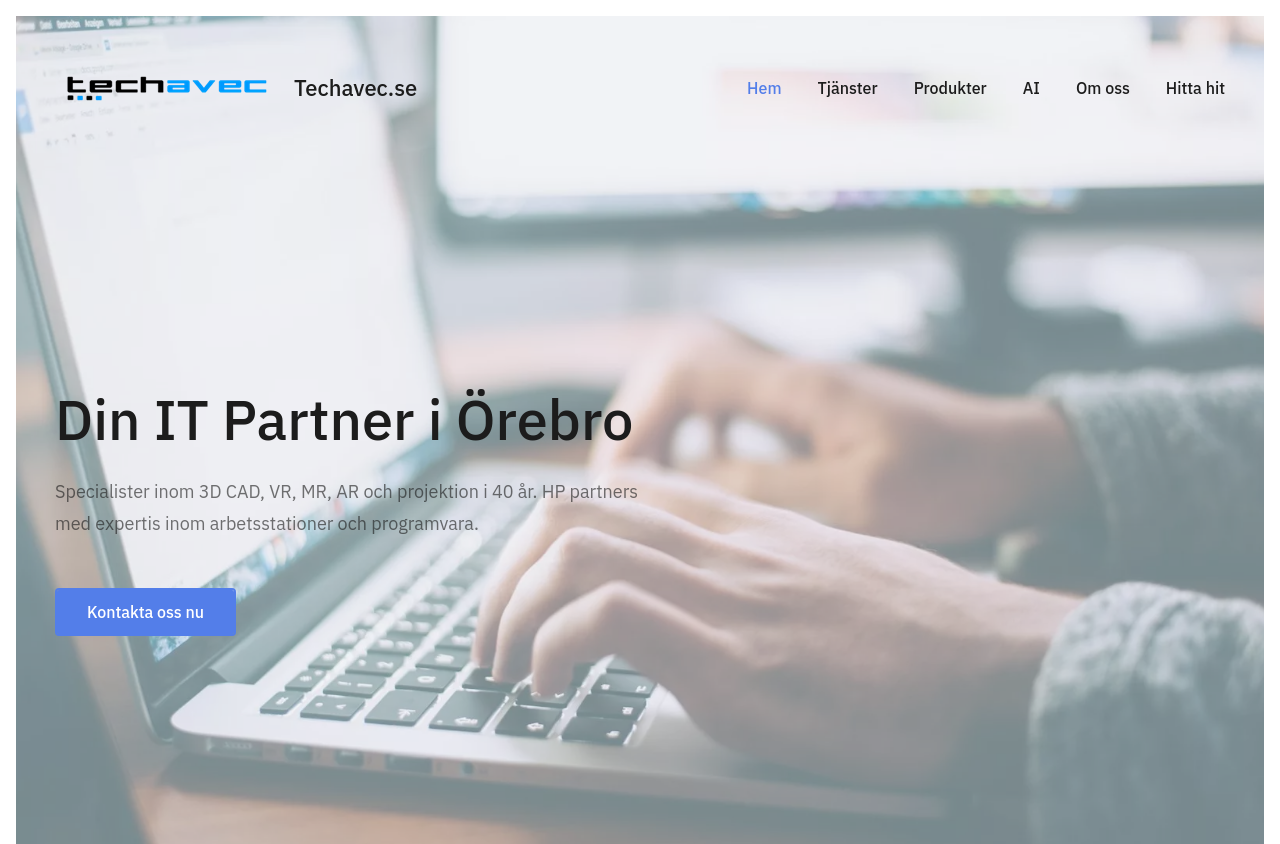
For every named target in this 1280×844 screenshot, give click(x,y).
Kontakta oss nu (145, 612)
